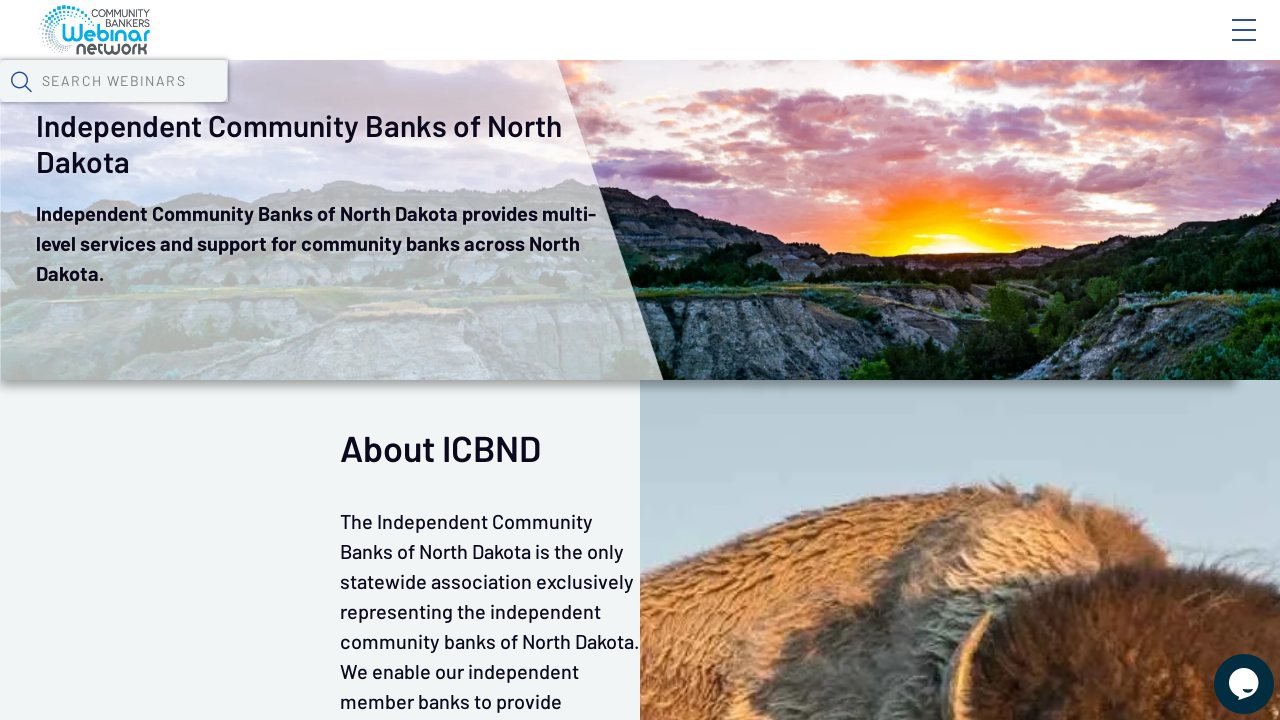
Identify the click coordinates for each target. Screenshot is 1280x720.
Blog (959, 47)
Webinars (355, 105)
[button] (1037, 103)
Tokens (566, 105)
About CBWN (1083, 47)
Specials (702, 105)
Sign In (1221, 47)
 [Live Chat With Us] (1226, 670)
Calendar (466, 105)
